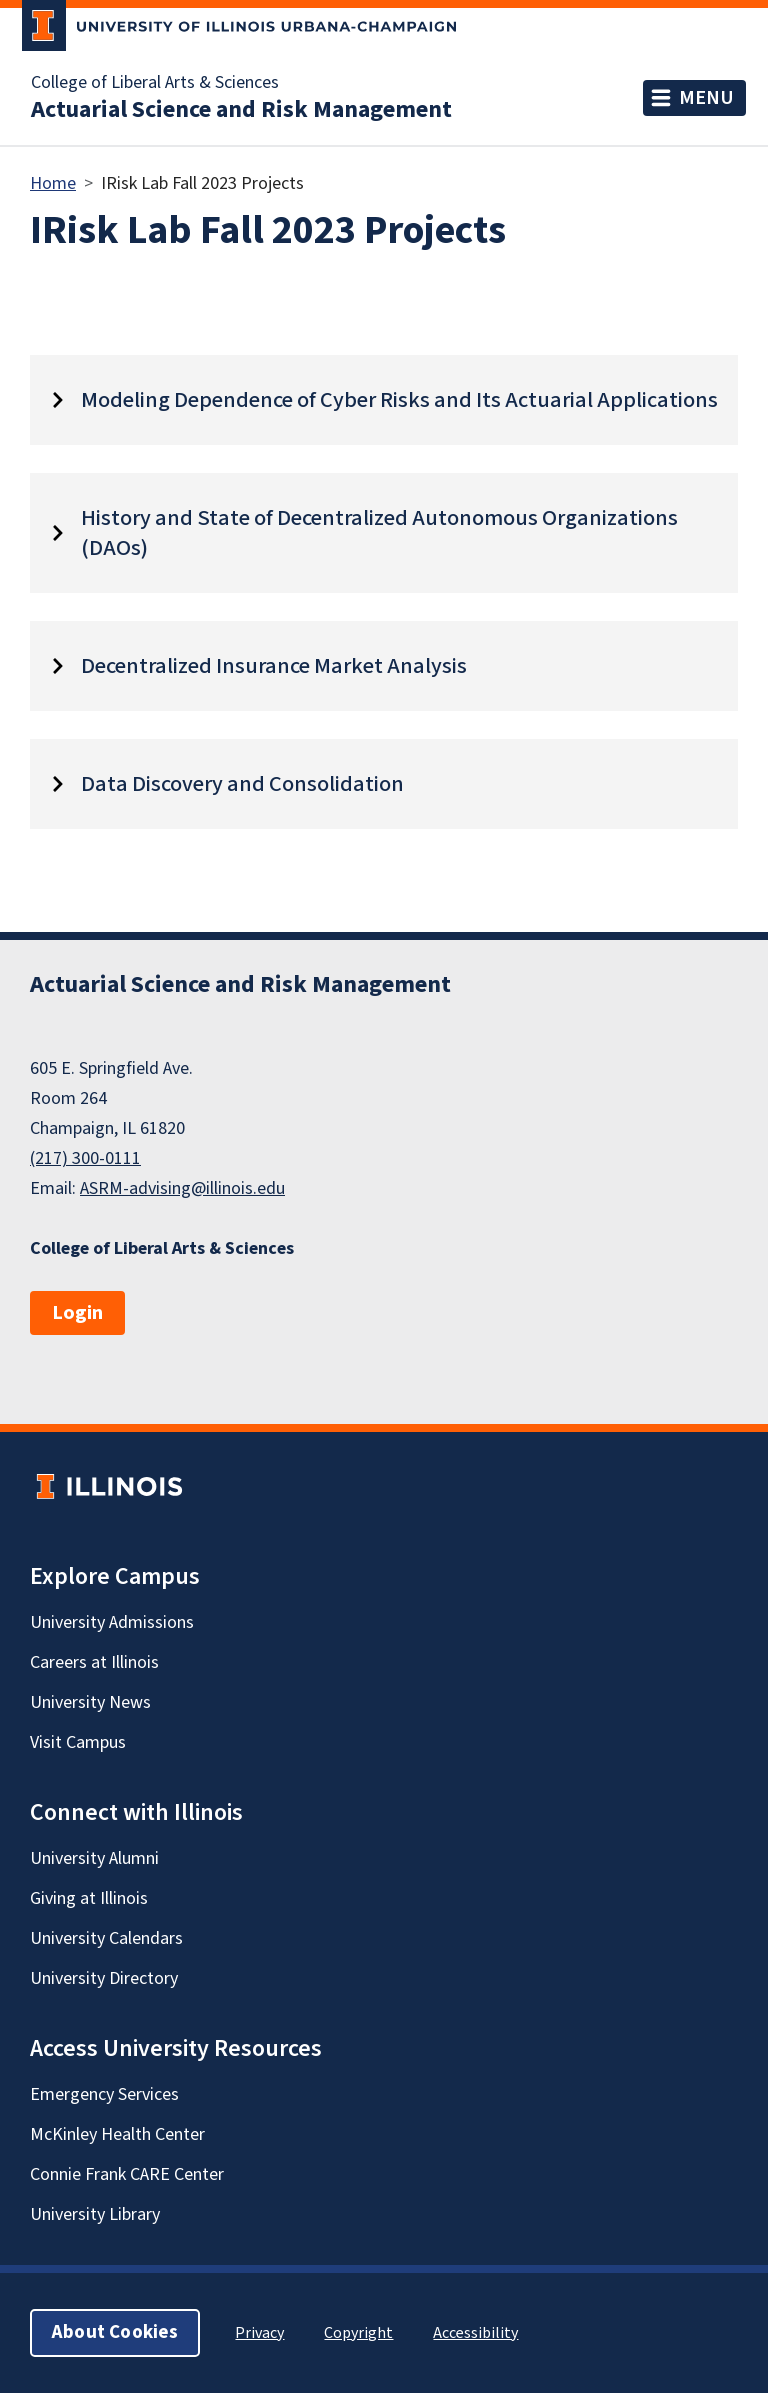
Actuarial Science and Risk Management (241, 110)
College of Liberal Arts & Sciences (155, 83)
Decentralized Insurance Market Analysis (274, 666)
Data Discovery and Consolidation (242, 784)
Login (77, 1313)
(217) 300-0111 (85, 1158)
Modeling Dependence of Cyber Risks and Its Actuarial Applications (399, 400)
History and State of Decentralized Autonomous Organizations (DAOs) (379, 533)
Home (53, 183)
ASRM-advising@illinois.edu (182, 1188)
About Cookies (115, 2332)
